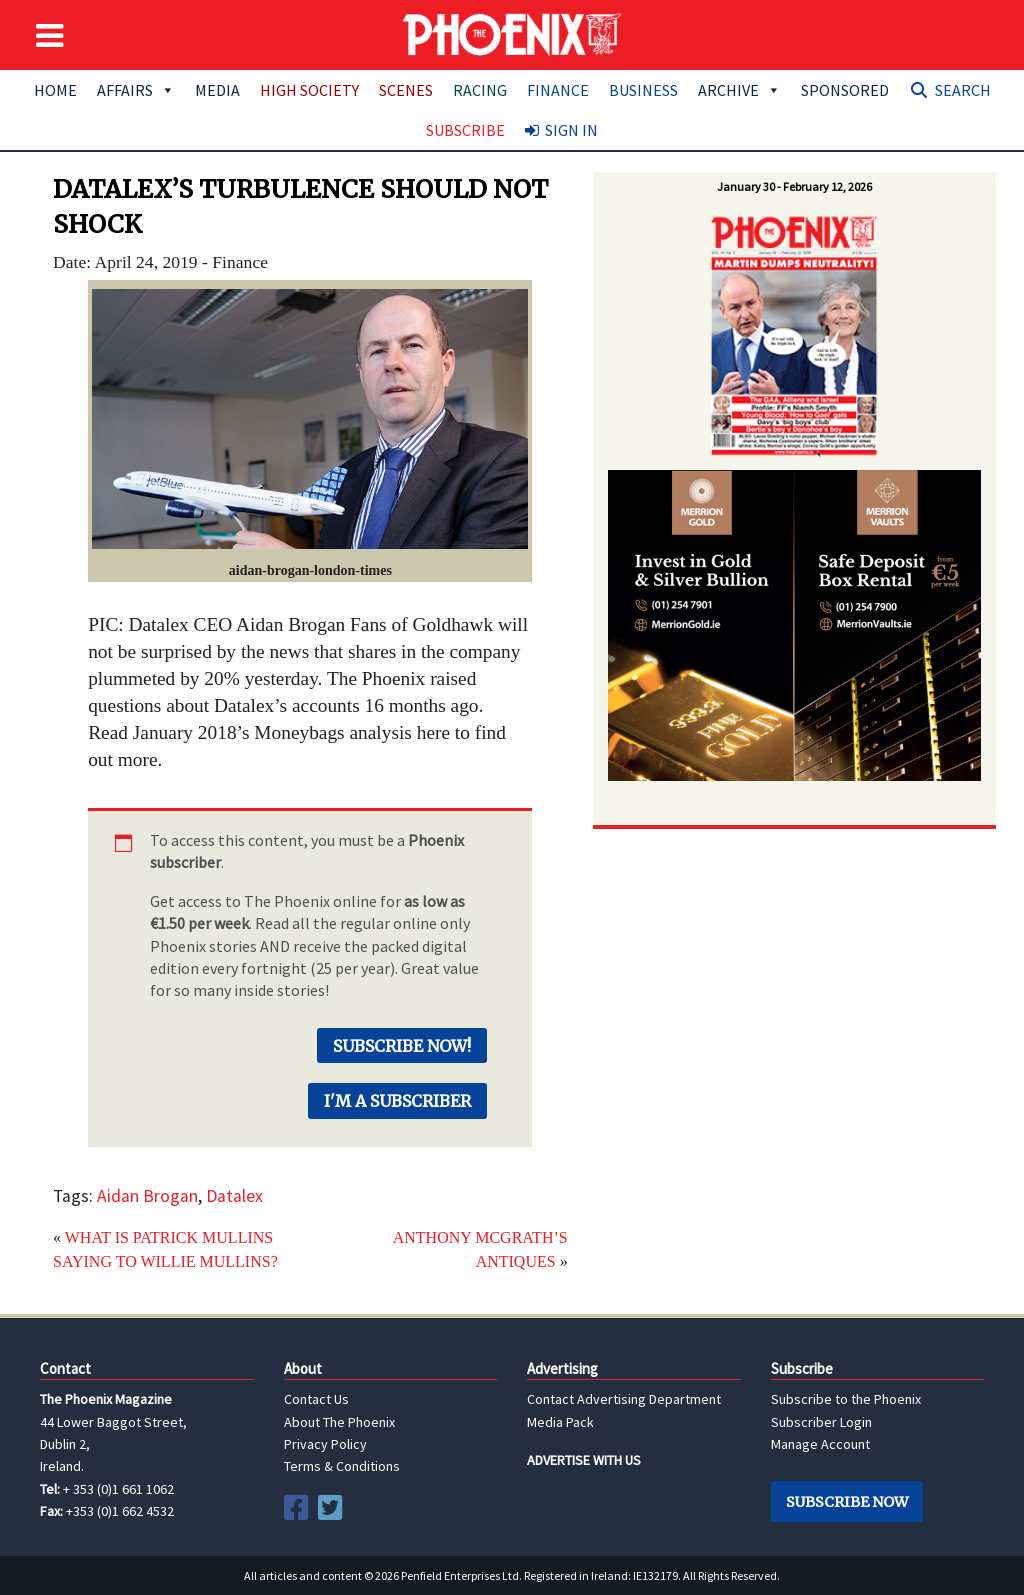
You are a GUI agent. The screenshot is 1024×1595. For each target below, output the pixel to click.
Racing (480, 90)
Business (643, 90)
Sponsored (845, 90)
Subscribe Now (847, 1502)
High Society (309, 90)
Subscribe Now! (402, 1046)
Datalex (234, 1196)
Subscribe (465, 130)
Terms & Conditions (342, 1466)
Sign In (571, 130)
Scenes (406, 90)
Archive (739, 90)
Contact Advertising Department (624, 1399)
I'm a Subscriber (397, 1101)
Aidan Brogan (147, 1196)
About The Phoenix (339, 1422)
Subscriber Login (821, 1422)
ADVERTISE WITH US (584, 1460)
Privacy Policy (325, 1444)
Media (217, 90)
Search (963, 90)
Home (55, 90)
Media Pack (560, 1422)
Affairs (136, 90)
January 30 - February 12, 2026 (794, 186)
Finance (558, 90)
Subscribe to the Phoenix (846, 1399)
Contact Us (316, 1399)
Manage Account (820, 1444)
